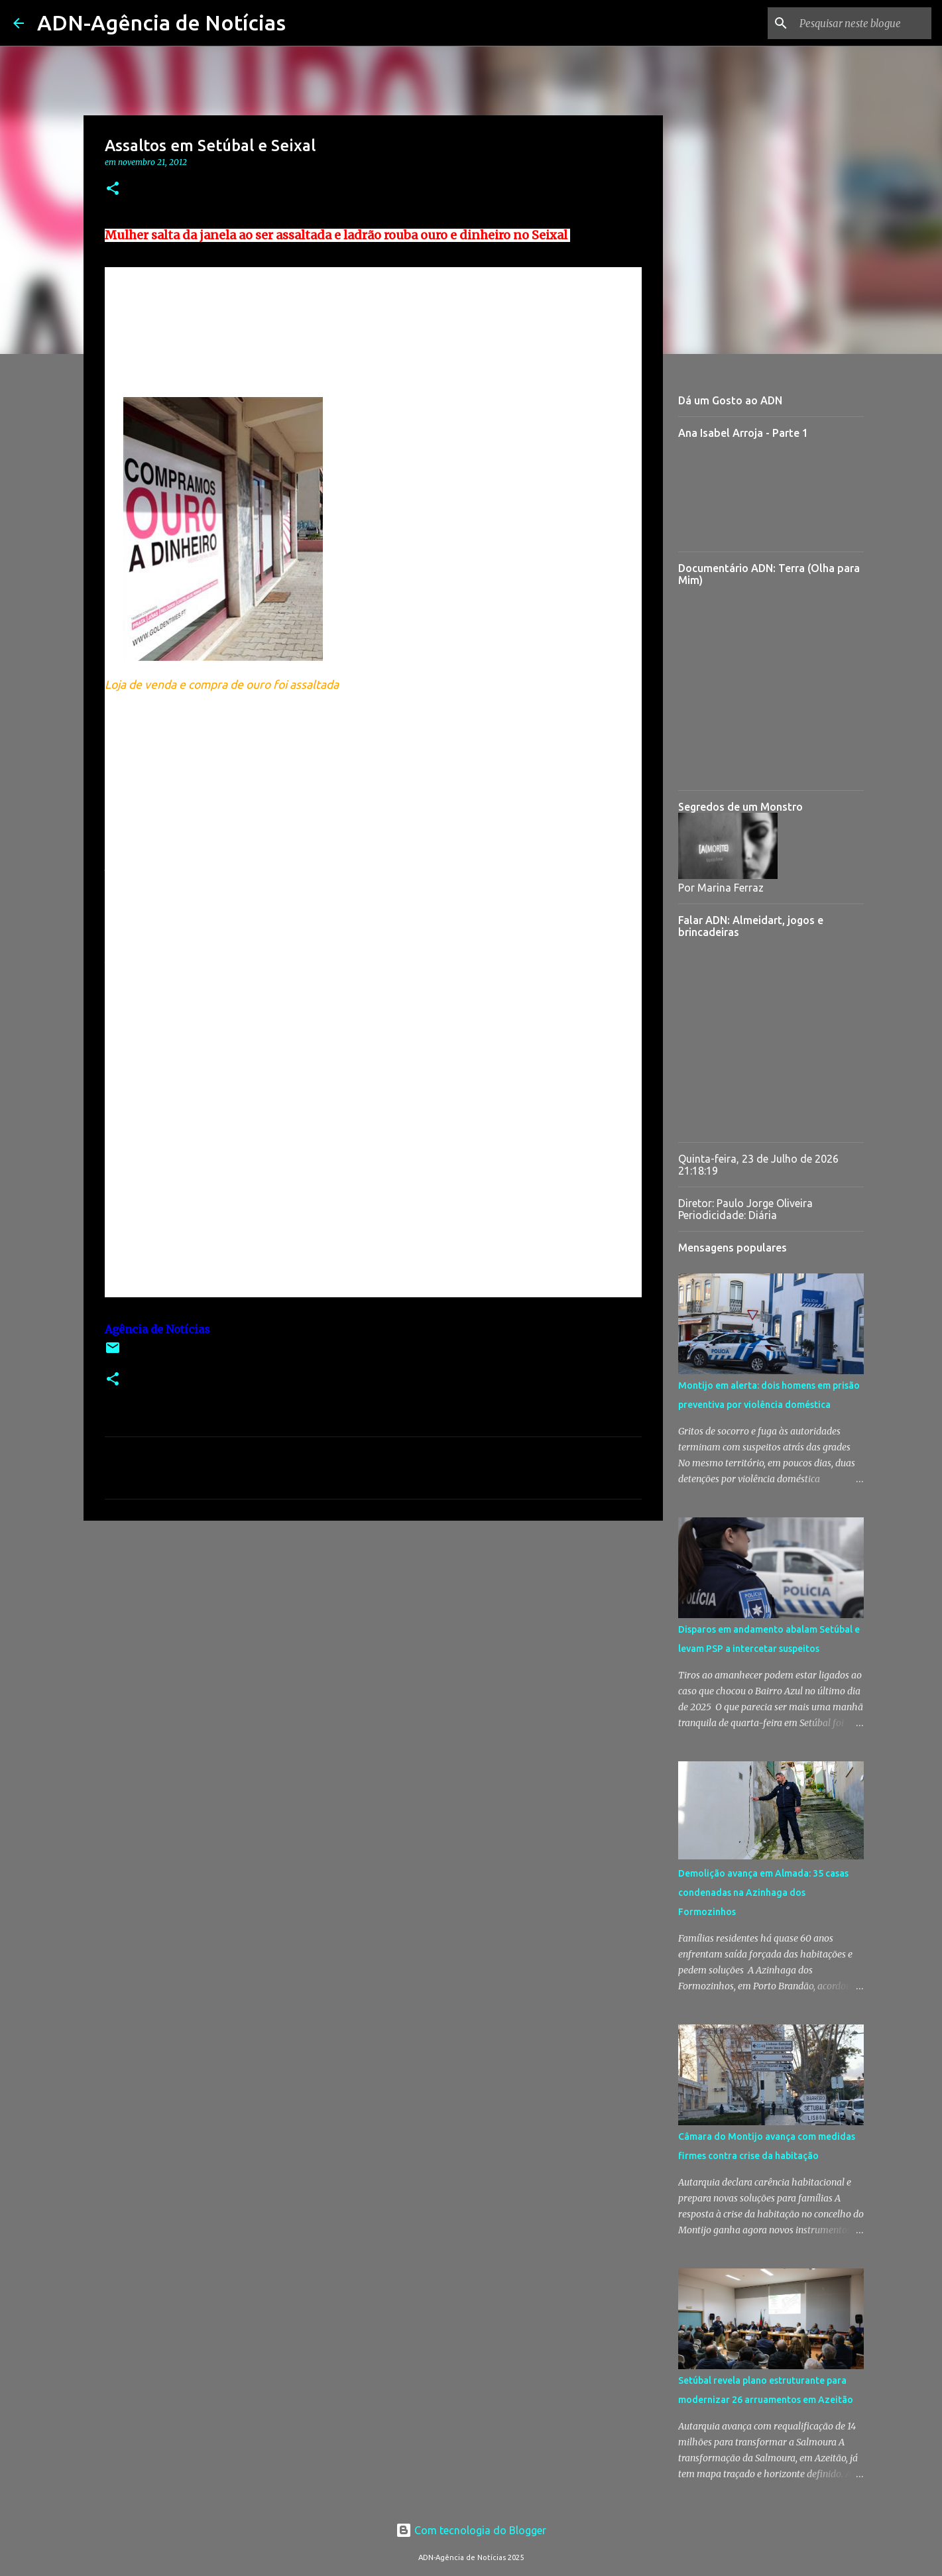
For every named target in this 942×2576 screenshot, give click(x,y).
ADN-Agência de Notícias (161, 22)
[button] (113, 189)
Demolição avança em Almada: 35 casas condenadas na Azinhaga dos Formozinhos (763, 1892)
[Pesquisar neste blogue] (861, 23)
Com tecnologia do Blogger (471, 2530)
